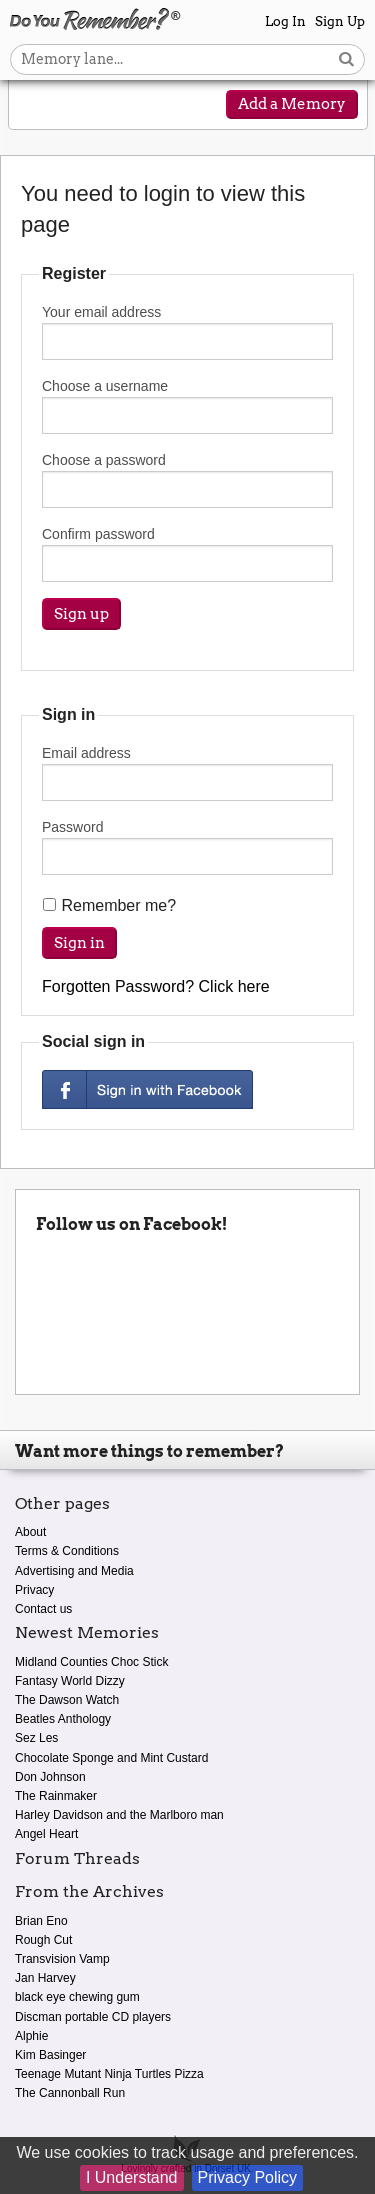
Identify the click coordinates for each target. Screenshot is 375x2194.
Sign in (79, 943)
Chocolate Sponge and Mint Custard (111, 1758)
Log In (285, 21)
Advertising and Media (74, 1571)
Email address (187, 773)
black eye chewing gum (77, 1997)
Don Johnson (50, 1777)
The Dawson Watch (67, 1700)
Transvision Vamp (62, 1959)
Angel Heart (46, 1834)
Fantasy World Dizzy (70, 1681)
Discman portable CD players (93, 2017)
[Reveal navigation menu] (37, 106)
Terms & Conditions (67, 1551)
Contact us (43, 1609)
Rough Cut (43, 1940)
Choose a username (187, 406)
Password (187, 847)
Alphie (31, 2036)
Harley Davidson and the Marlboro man (119, 1815)
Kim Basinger (50, 2055)
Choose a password (187, 480)
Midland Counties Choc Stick (91, 1662)
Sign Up (340, 21)
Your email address (187, 332)
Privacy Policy (248, 2177)
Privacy (34, 1590)
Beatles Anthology (63, 1719)
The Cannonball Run (70, 2093)
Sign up (81, 614)
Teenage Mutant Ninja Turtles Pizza (109, 2074)
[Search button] (346, 59)
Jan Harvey (45, 1978)
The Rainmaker (56, 1796)
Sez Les (36, 1738)
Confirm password (187, 554)
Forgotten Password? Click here (156, 986)
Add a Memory (292, 104)
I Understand (132, 2177)
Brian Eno (41, 1921)
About (30, 1532)
